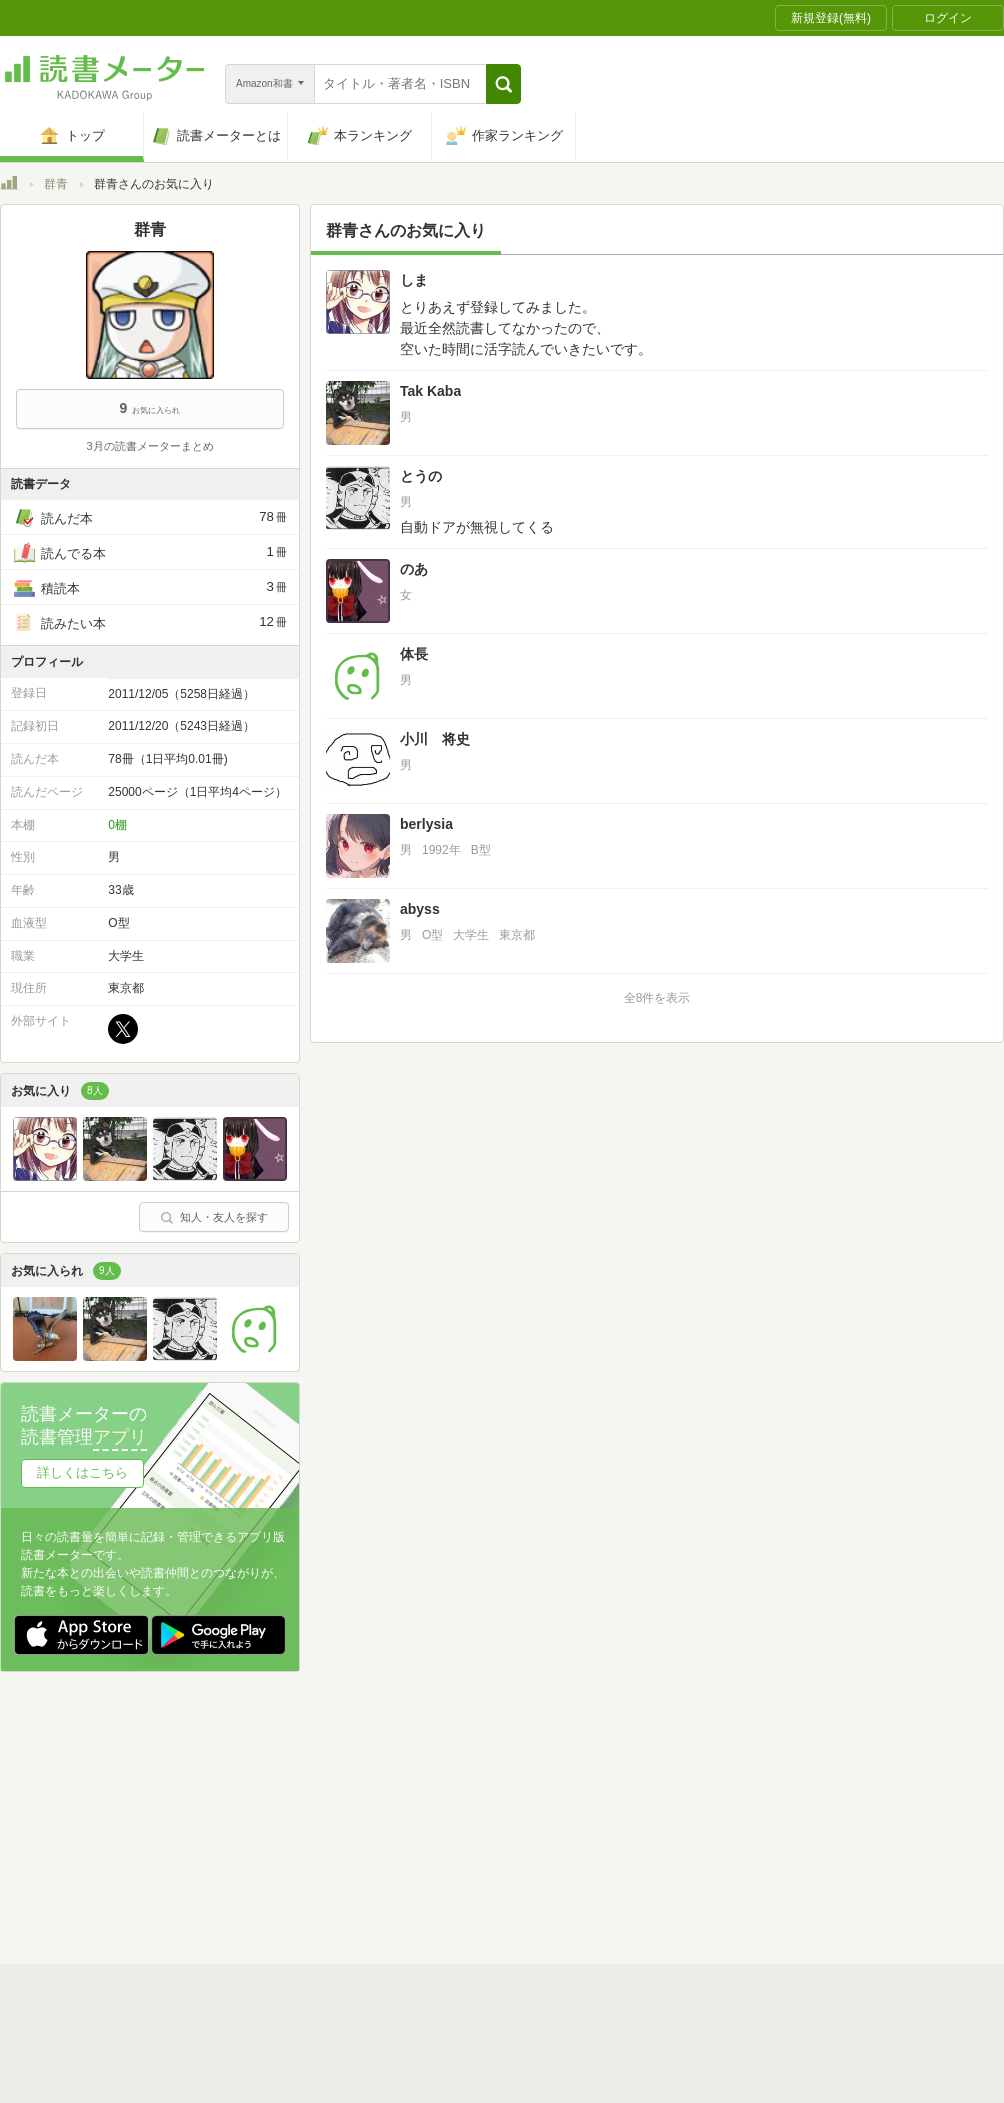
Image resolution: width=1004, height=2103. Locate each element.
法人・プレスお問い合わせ (450, 1846)
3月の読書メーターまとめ (149, 446)
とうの (421, 476)
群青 (56, 184)
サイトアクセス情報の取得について (807, 1815)
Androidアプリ (280, 1877)
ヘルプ (260, 1846)
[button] (503, 84)
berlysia (426, 824)
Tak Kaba (430, 391)
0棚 (117, 825)
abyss (420, 909)
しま (414, 280)
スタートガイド (412, 1784)
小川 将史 (435, 739)
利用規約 (510, 1784)
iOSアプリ (379, 1877)
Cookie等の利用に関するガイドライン (576, 1815)
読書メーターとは (290, 1784)
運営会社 (266, 1815)
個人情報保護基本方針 (382, 1815)
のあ (414, 569)
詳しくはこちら (82, 1472)
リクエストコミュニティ (620, 1846)
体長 (414, 654)
